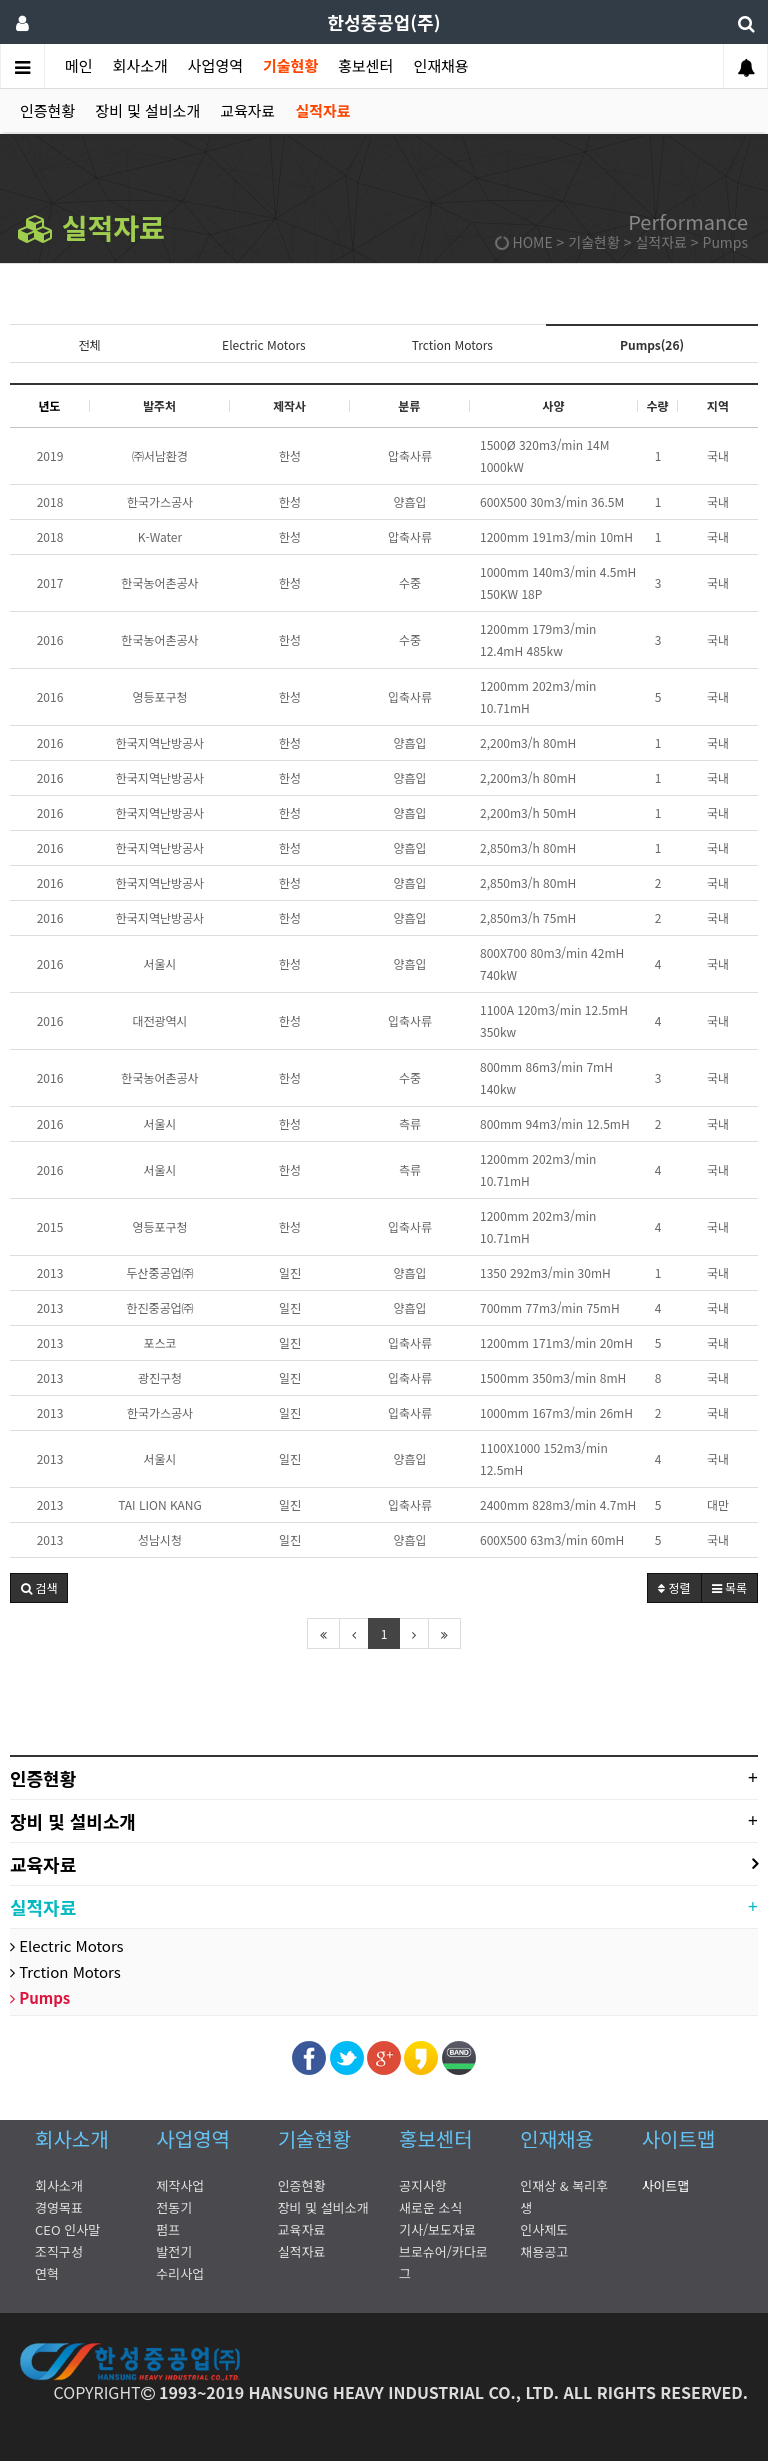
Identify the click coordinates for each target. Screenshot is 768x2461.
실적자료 (322, 110)
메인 (79, 65)
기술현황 (290, 65)
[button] (39, 1588)
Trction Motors (452, 344)
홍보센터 (365, 65)
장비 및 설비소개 (147, 110)
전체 (89, 344)
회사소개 (140, 65)
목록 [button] (729, 1587)
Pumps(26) (652, 344)
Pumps (40, 1997)
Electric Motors (264, 344)
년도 (49, 405)
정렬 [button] (674, 1587)
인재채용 (440, 65)
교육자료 (247, 110)
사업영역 (215, 65)
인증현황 (47, 110)
